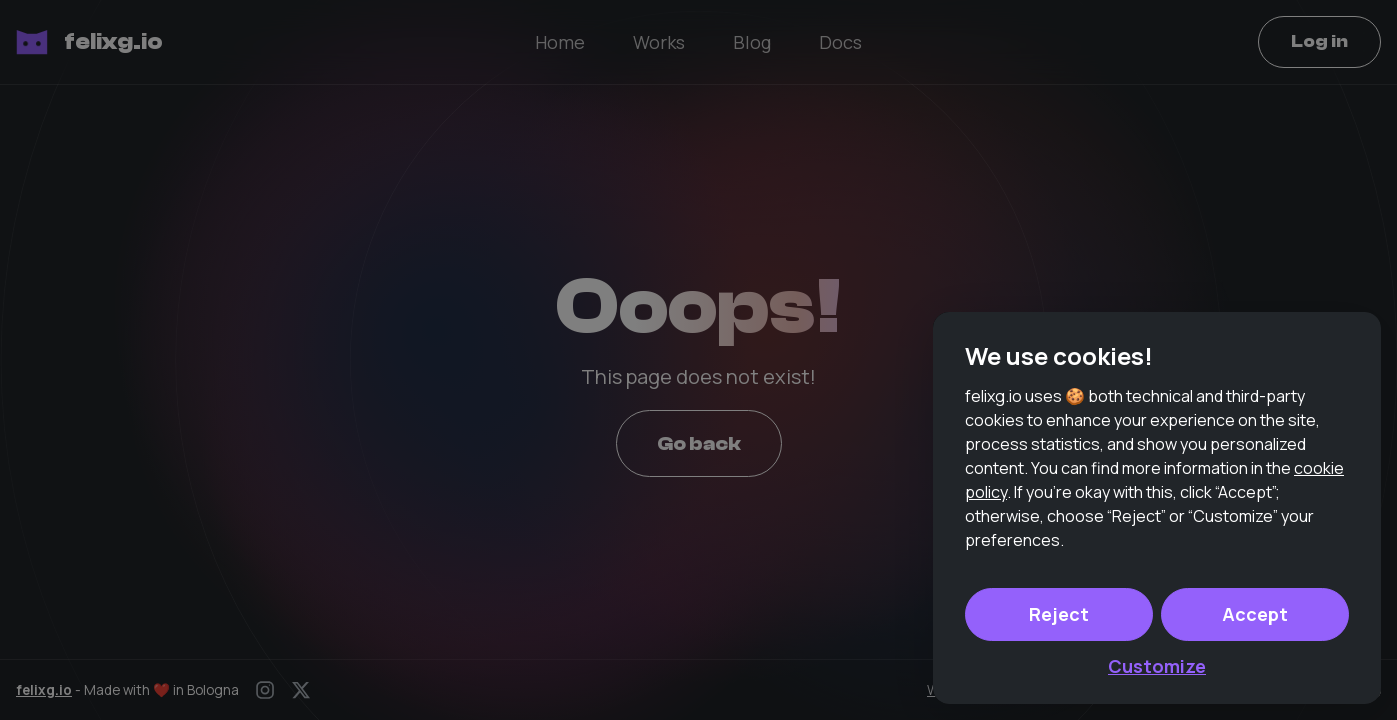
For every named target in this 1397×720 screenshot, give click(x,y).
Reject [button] (1059, 614)
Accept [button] (1255, 614)
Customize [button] (1157, 666)
